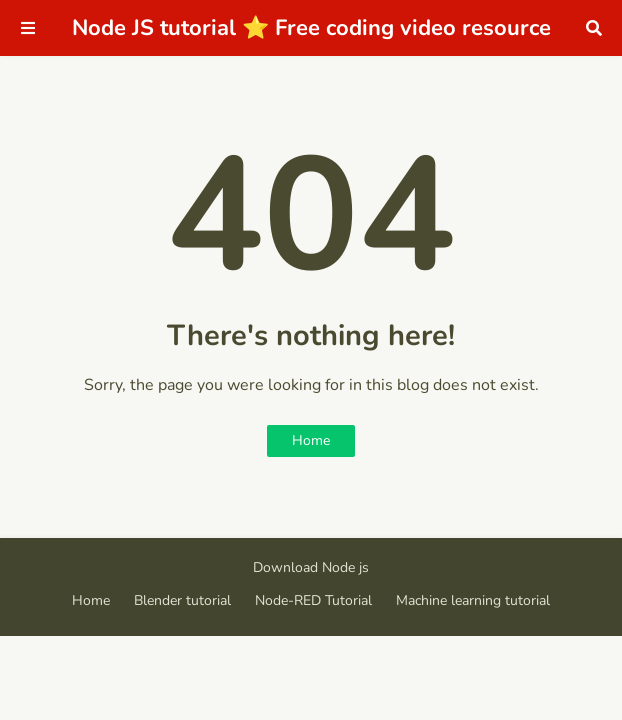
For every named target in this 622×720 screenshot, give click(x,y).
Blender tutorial (182, 600)
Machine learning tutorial (473, 600)
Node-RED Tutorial (313, 600)
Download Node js (311, 567)
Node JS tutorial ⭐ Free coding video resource (311, 28)
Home (311, 440)
